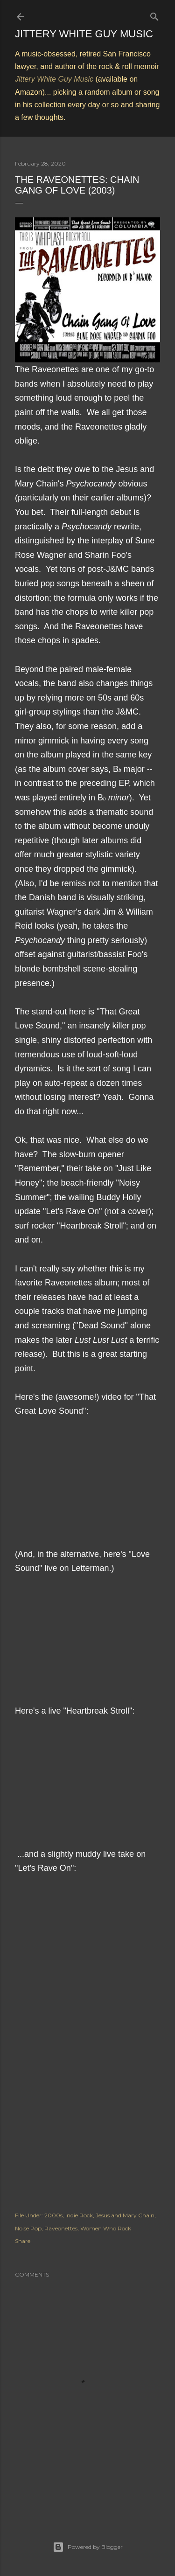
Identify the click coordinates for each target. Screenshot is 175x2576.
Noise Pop (28, 2228)
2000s (53, 2215)
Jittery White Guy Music (84, 34)
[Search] (154, 15)
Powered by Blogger (88, 2547)
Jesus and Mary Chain (125, 2215)
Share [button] (22, 2240)
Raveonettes (60, 2228)
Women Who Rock (105, 2228)
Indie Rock (79, 2215)
